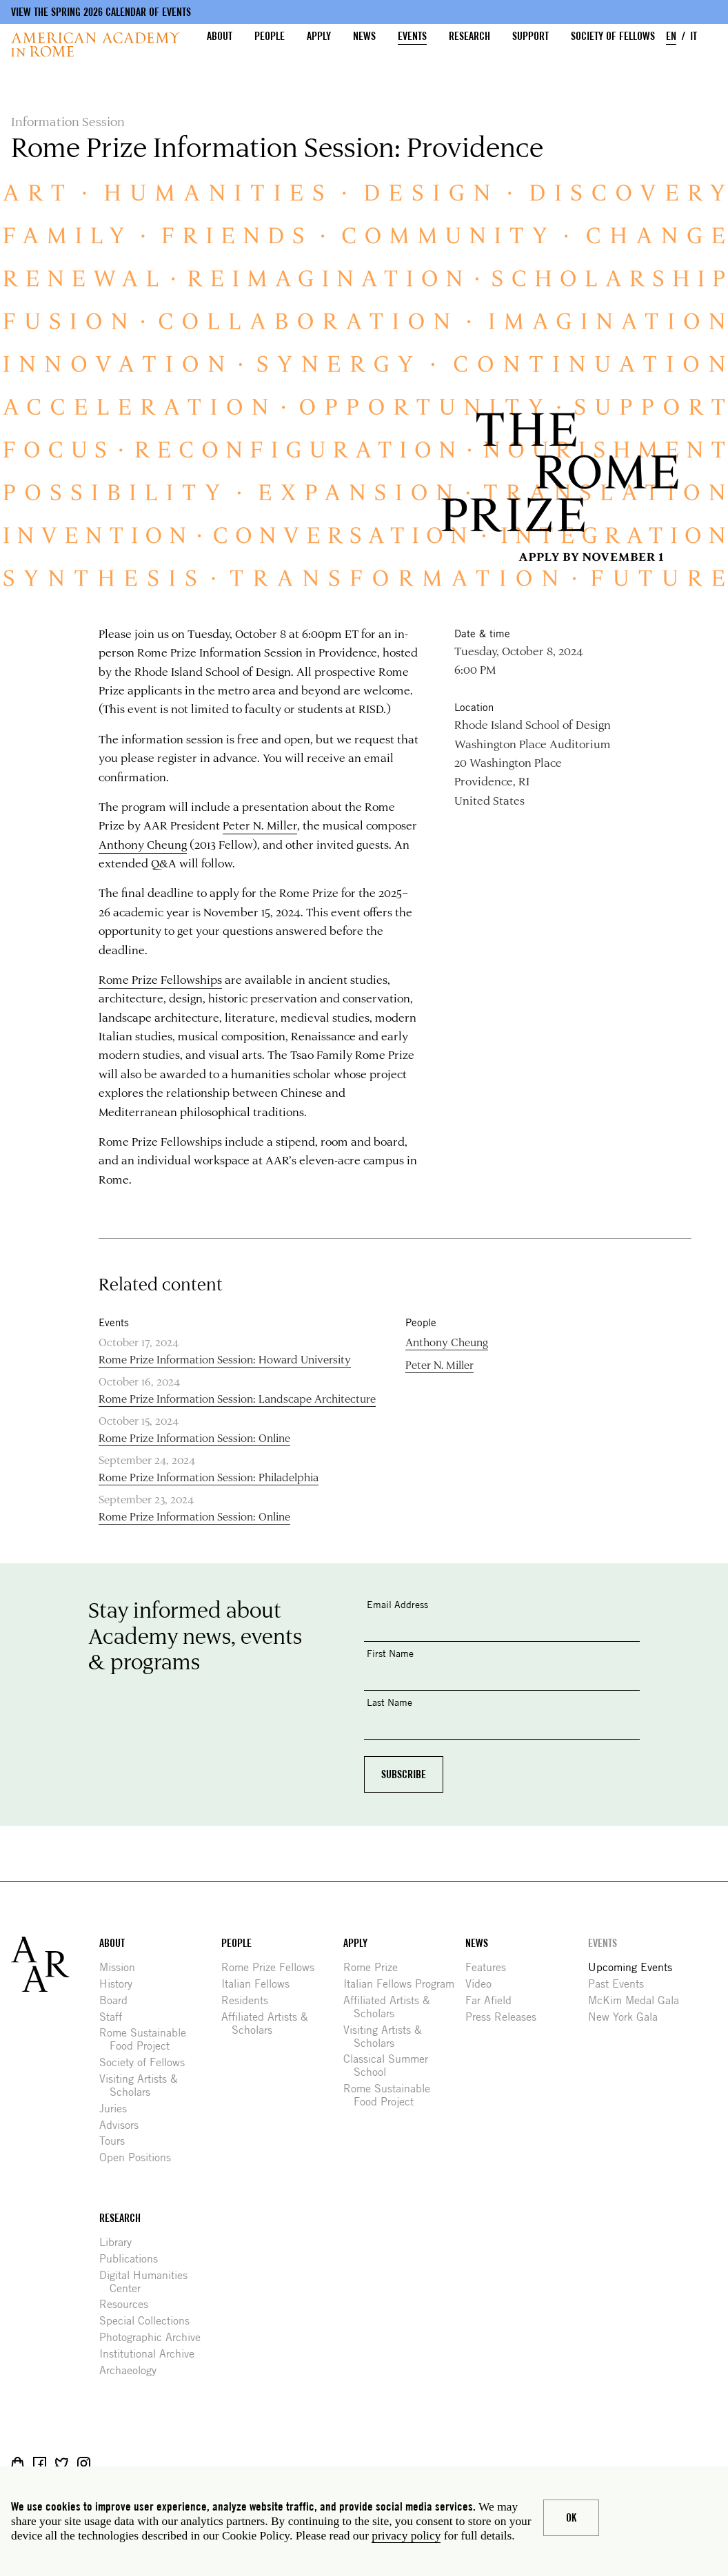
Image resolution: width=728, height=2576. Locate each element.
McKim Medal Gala (638, 2000)
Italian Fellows (261, 1983)
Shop (17, 2463)
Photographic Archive (155, 2337)
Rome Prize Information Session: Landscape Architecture (237, 1398)
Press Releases (506, 2016)
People (269, 36)
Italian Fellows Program (404, 1983)
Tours (117, 2140)
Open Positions (140, 2157)
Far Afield (494, 2000)
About (219, 36)
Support (530, 36)
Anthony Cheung (143, 844)
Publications (134, 2258)
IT (693, 36)
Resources (129, 2304)
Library (121, 2242)
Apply (319, 36)
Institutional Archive (152, 2353)
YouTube (127, 2463)
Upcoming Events (635, 1967)
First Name (390, 1653)
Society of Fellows (613, 36)
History (121, 1983)
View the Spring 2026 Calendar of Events (101, 12)
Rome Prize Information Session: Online (194, 1437)
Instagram (83, 2463)
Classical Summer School (391, 2065)
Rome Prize (376, 1967)
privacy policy (406, 2535)
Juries (118, 2108)
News (364, 36)
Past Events (621, 1983)
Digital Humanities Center (149, 2282)
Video (484, 1983)
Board (119, 2000)
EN (671, 36)
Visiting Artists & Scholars (144, 2085)
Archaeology (133, 2370)
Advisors (124, 2125)
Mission (122, 1967)
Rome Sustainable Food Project (148, 2039)
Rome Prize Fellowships (160, 979)
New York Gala (628, 2016)
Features (491, 1967)
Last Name (389, 1702)
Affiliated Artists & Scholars (270, 2023)
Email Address (397, 1604)
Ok (571, 2517)
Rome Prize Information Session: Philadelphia (208, 1477)
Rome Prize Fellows (273, 1967)
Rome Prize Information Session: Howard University (225, 1359)
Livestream (105, 2463)
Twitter (61, 2463)
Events (412, 36)
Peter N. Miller (260, 825)
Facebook (39, 2463)
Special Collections (150, 2320)
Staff (116, 2016)
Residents (250, 2000)
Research (469, 36)
